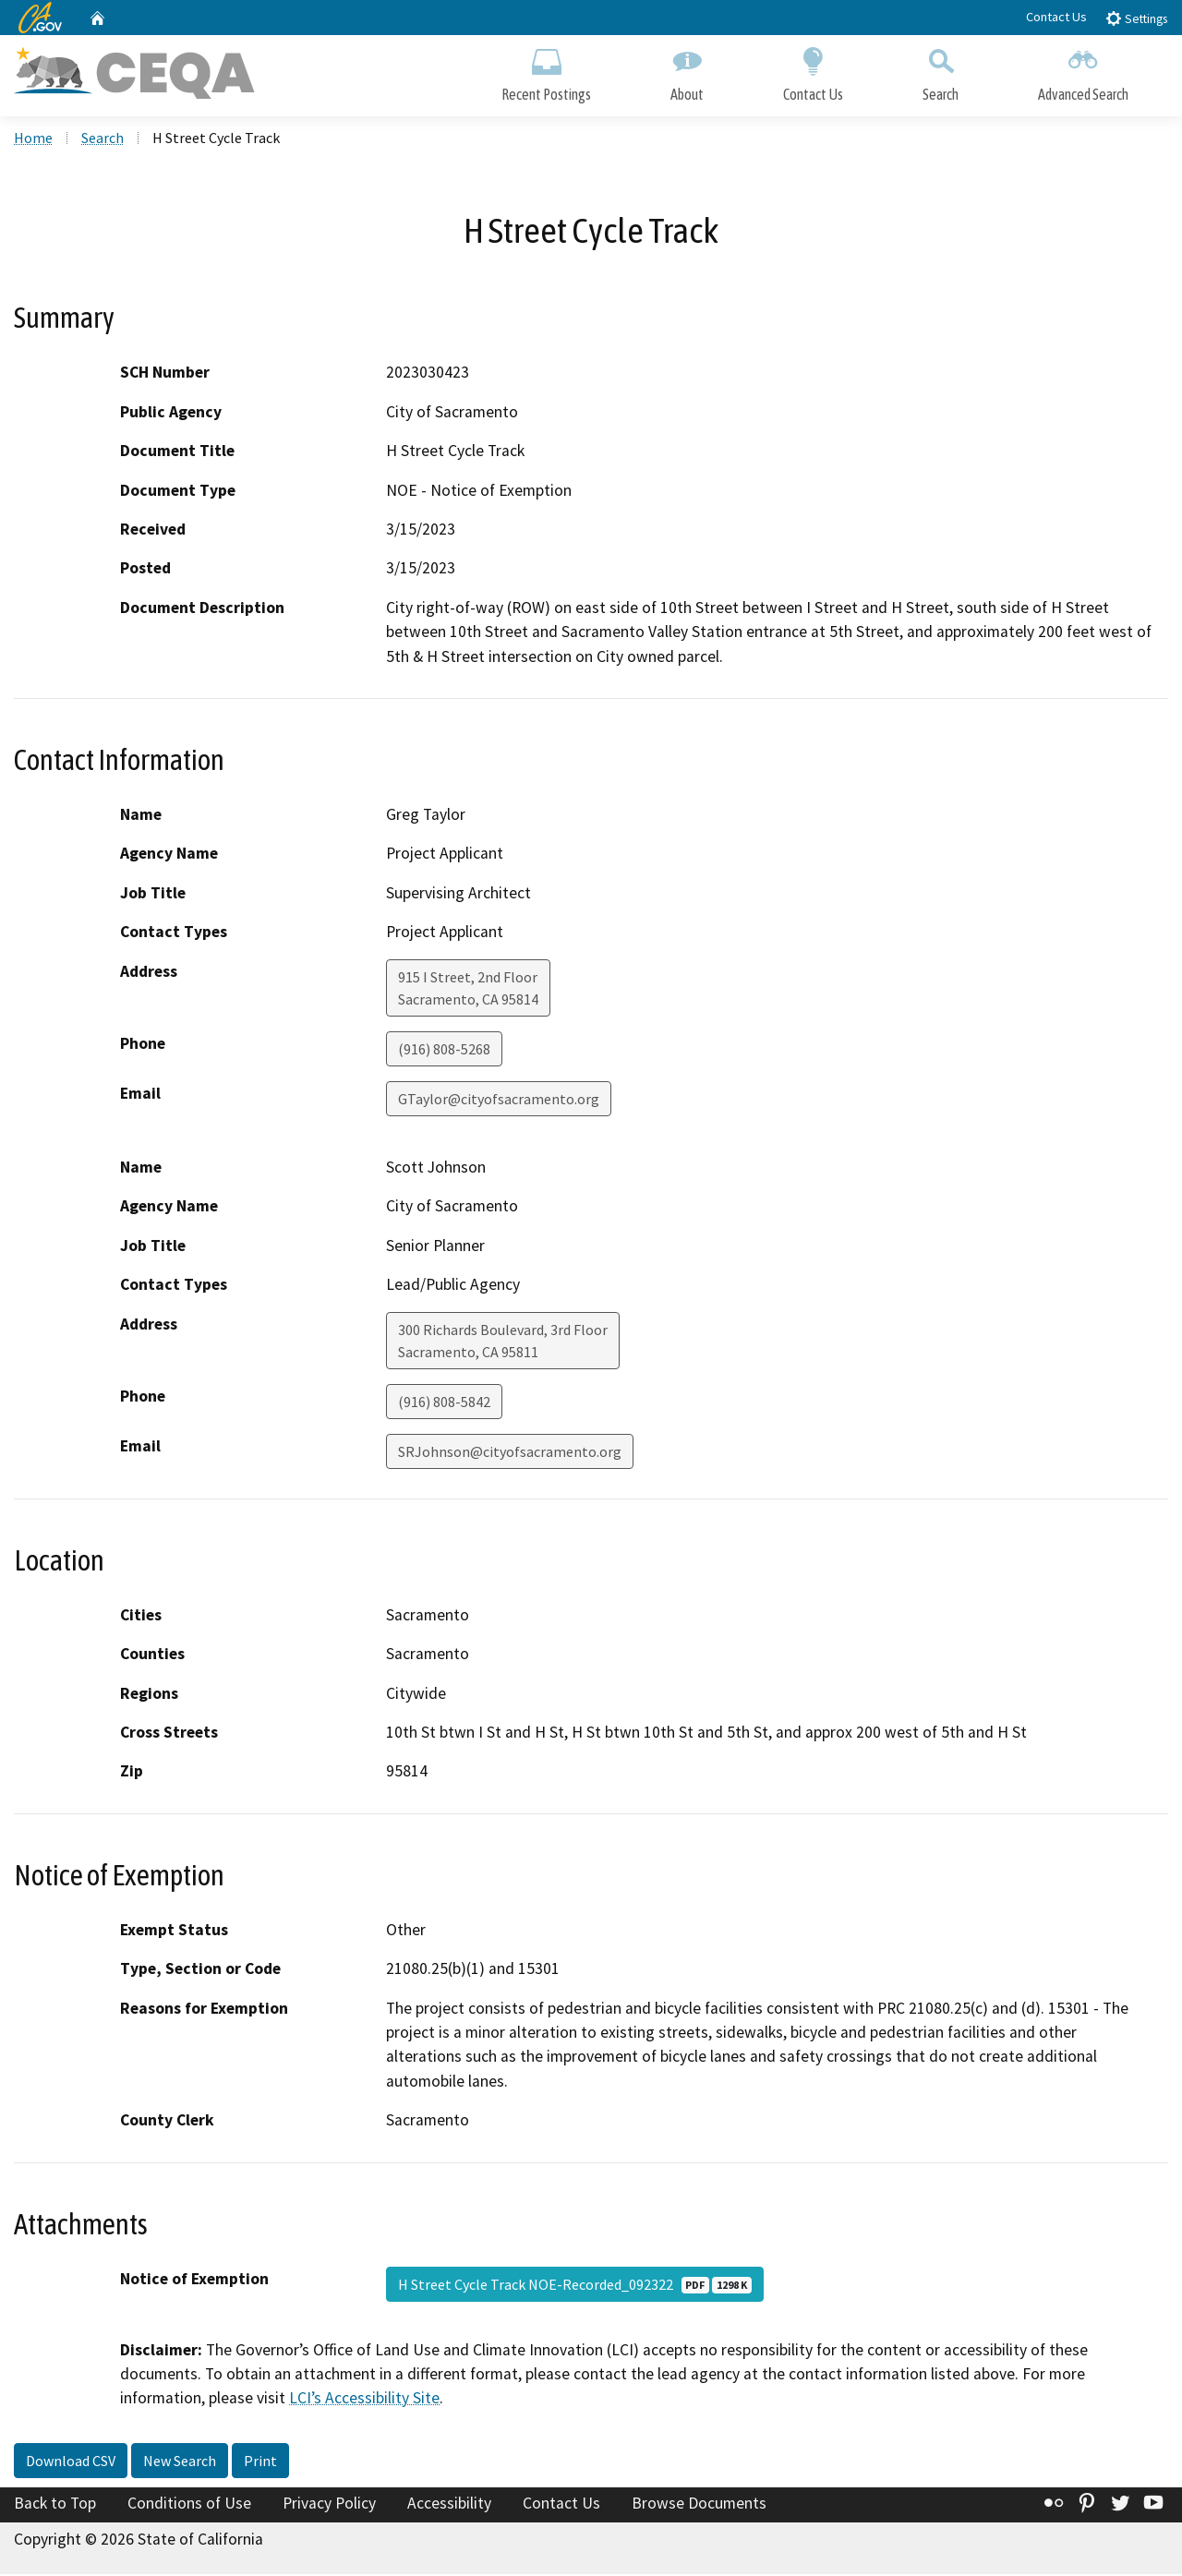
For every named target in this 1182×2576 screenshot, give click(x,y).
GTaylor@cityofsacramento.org (498, 1100)
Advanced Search (1083, 71)
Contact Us (1056, 16)
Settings (1136, 18)
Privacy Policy (329, 2505)
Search (940, 71)
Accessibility (449, 2505)
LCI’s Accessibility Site (364, 2400)
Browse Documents (699, 2505)
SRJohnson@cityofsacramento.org (509, 1453)
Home (33, 139)
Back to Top (55, 2505)
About (687, 71)
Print (260, 2462)
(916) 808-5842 (444, 1403)
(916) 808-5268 (444, 1050)
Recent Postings (546, 71)
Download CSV (70, 2462)
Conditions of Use (189, 2505)
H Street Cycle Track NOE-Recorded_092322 (575, 2286)
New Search (179, 2462)
